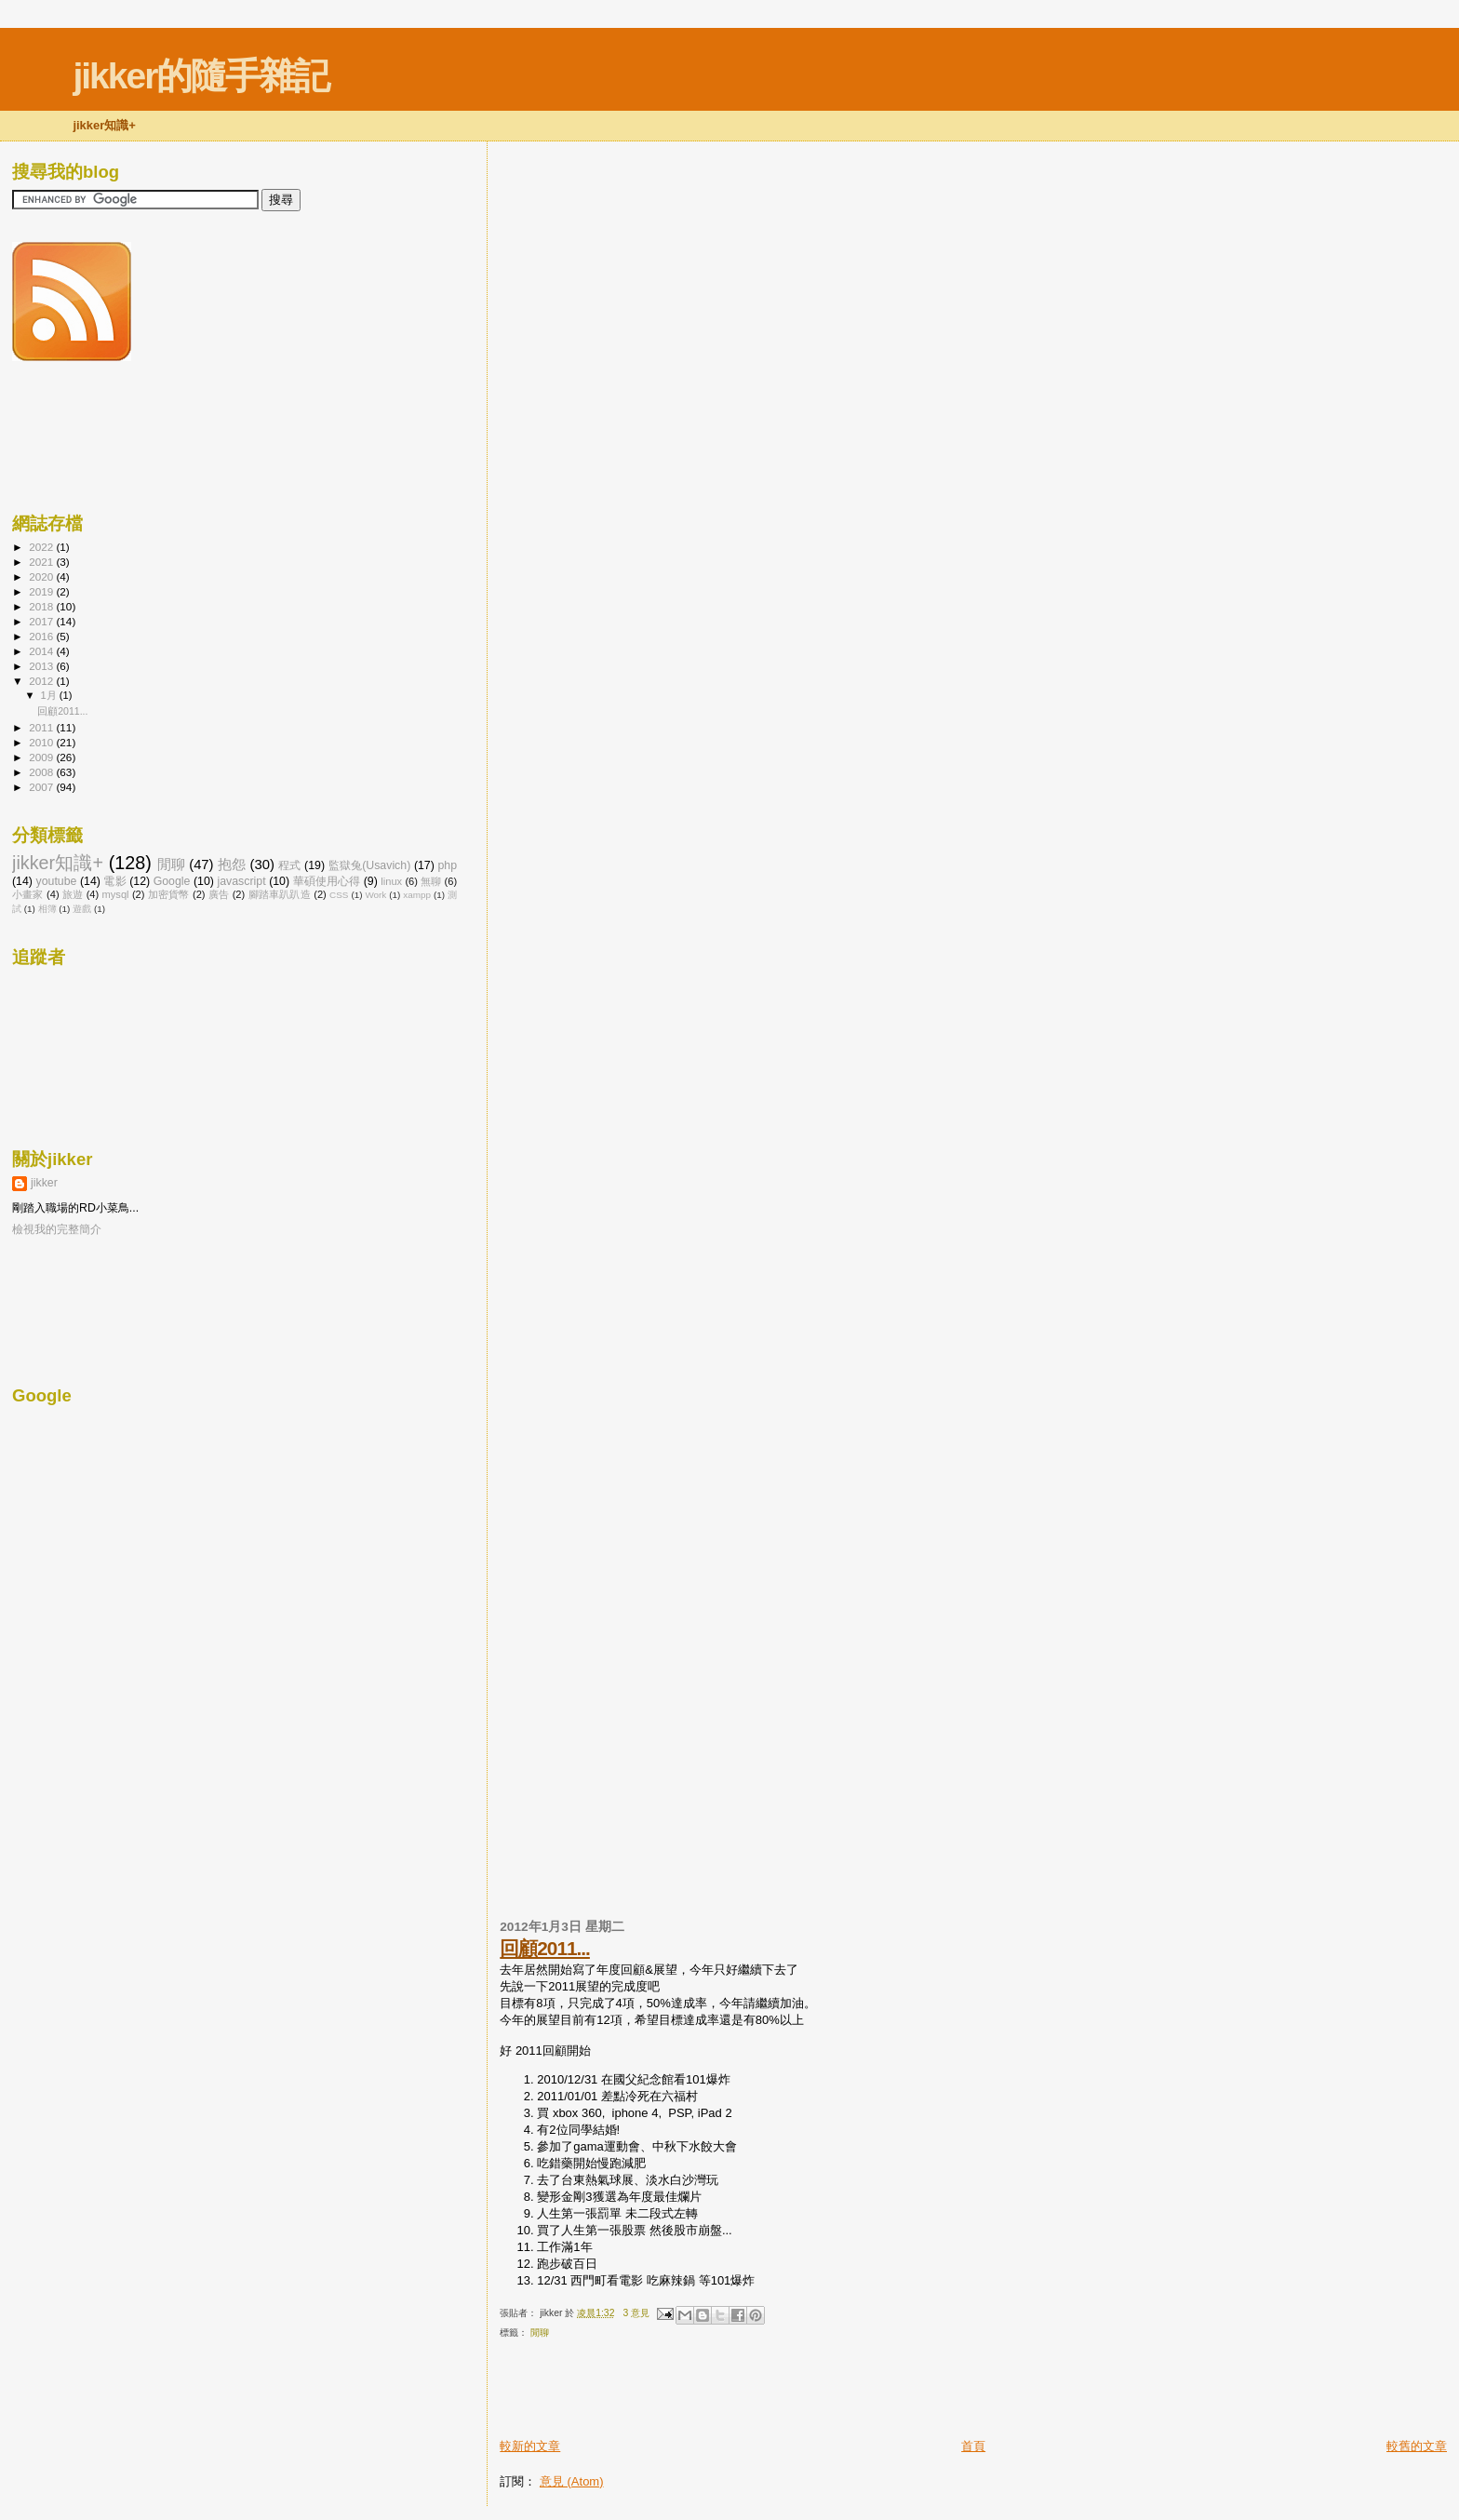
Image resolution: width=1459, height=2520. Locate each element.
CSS (338, 895)
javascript (241, 881)
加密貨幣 (169, 894)
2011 (42, 727)
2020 (42, 576)
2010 (42, 742)
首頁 (973, 2446)
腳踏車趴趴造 (279, 894)
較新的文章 (530, 2446)
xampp (417, 895)
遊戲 (82, 909)
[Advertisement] (717, 2395)
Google (172, 881)
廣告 (218, 894)
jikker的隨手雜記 (200, 76)
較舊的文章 (1416, 2446)
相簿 (47, 909)
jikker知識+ (57, 862)
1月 (50, 695)
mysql (115, 894)
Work (375, 895)
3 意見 (636, 2313)
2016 (42, 636)
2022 (42, 547)
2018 (42, 606)
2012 (42, 681)
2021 (42, 562)
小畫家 (28, 894)
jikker (44, 1182)
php (447, 865)
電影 (114, 881)
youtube (55, 881)
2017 (42, 621)
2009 (42, 757)
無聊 (431, 881)
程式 (289, 865)
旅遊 (72, 894)
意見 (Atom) (572, 2481)
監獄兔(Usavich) (369, 865)
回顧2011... (545, 1948)
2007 (42, 787)
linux (391, 881)
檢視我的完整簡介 (56, 1229)
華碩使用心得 (327, 881)
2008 (42, 772)
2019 (42, 591)
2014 (42, 651)
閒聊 (539, 2332)
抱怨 (232, 864)
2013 (42, 666)
